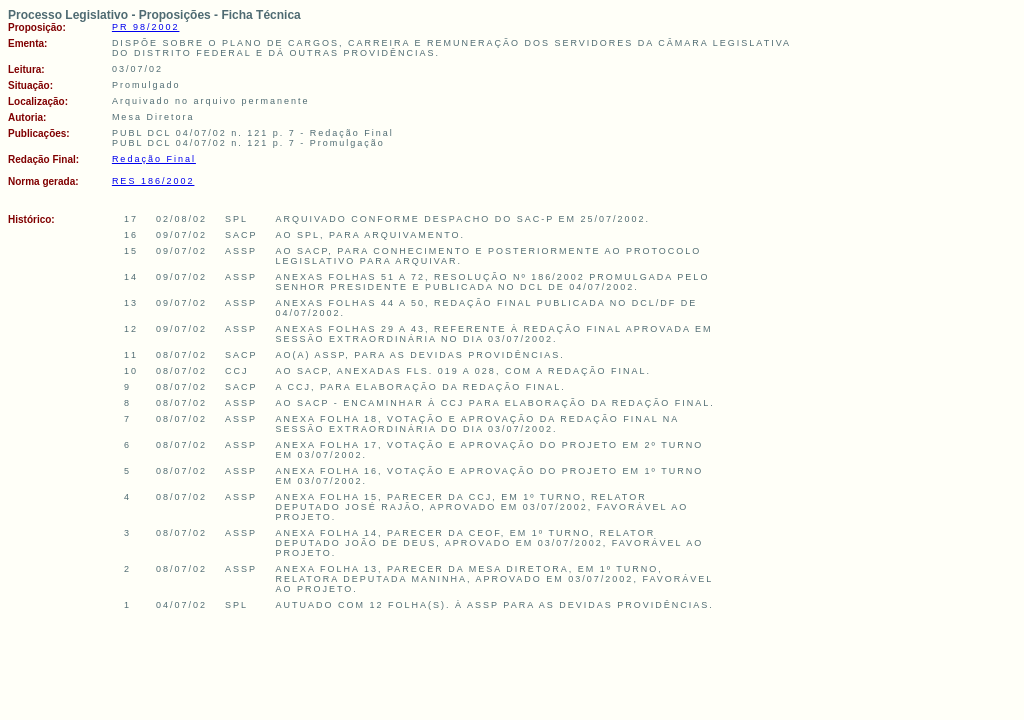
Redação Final (154, 159)
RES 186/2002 (153, 181)
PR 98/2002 (146, 27)
